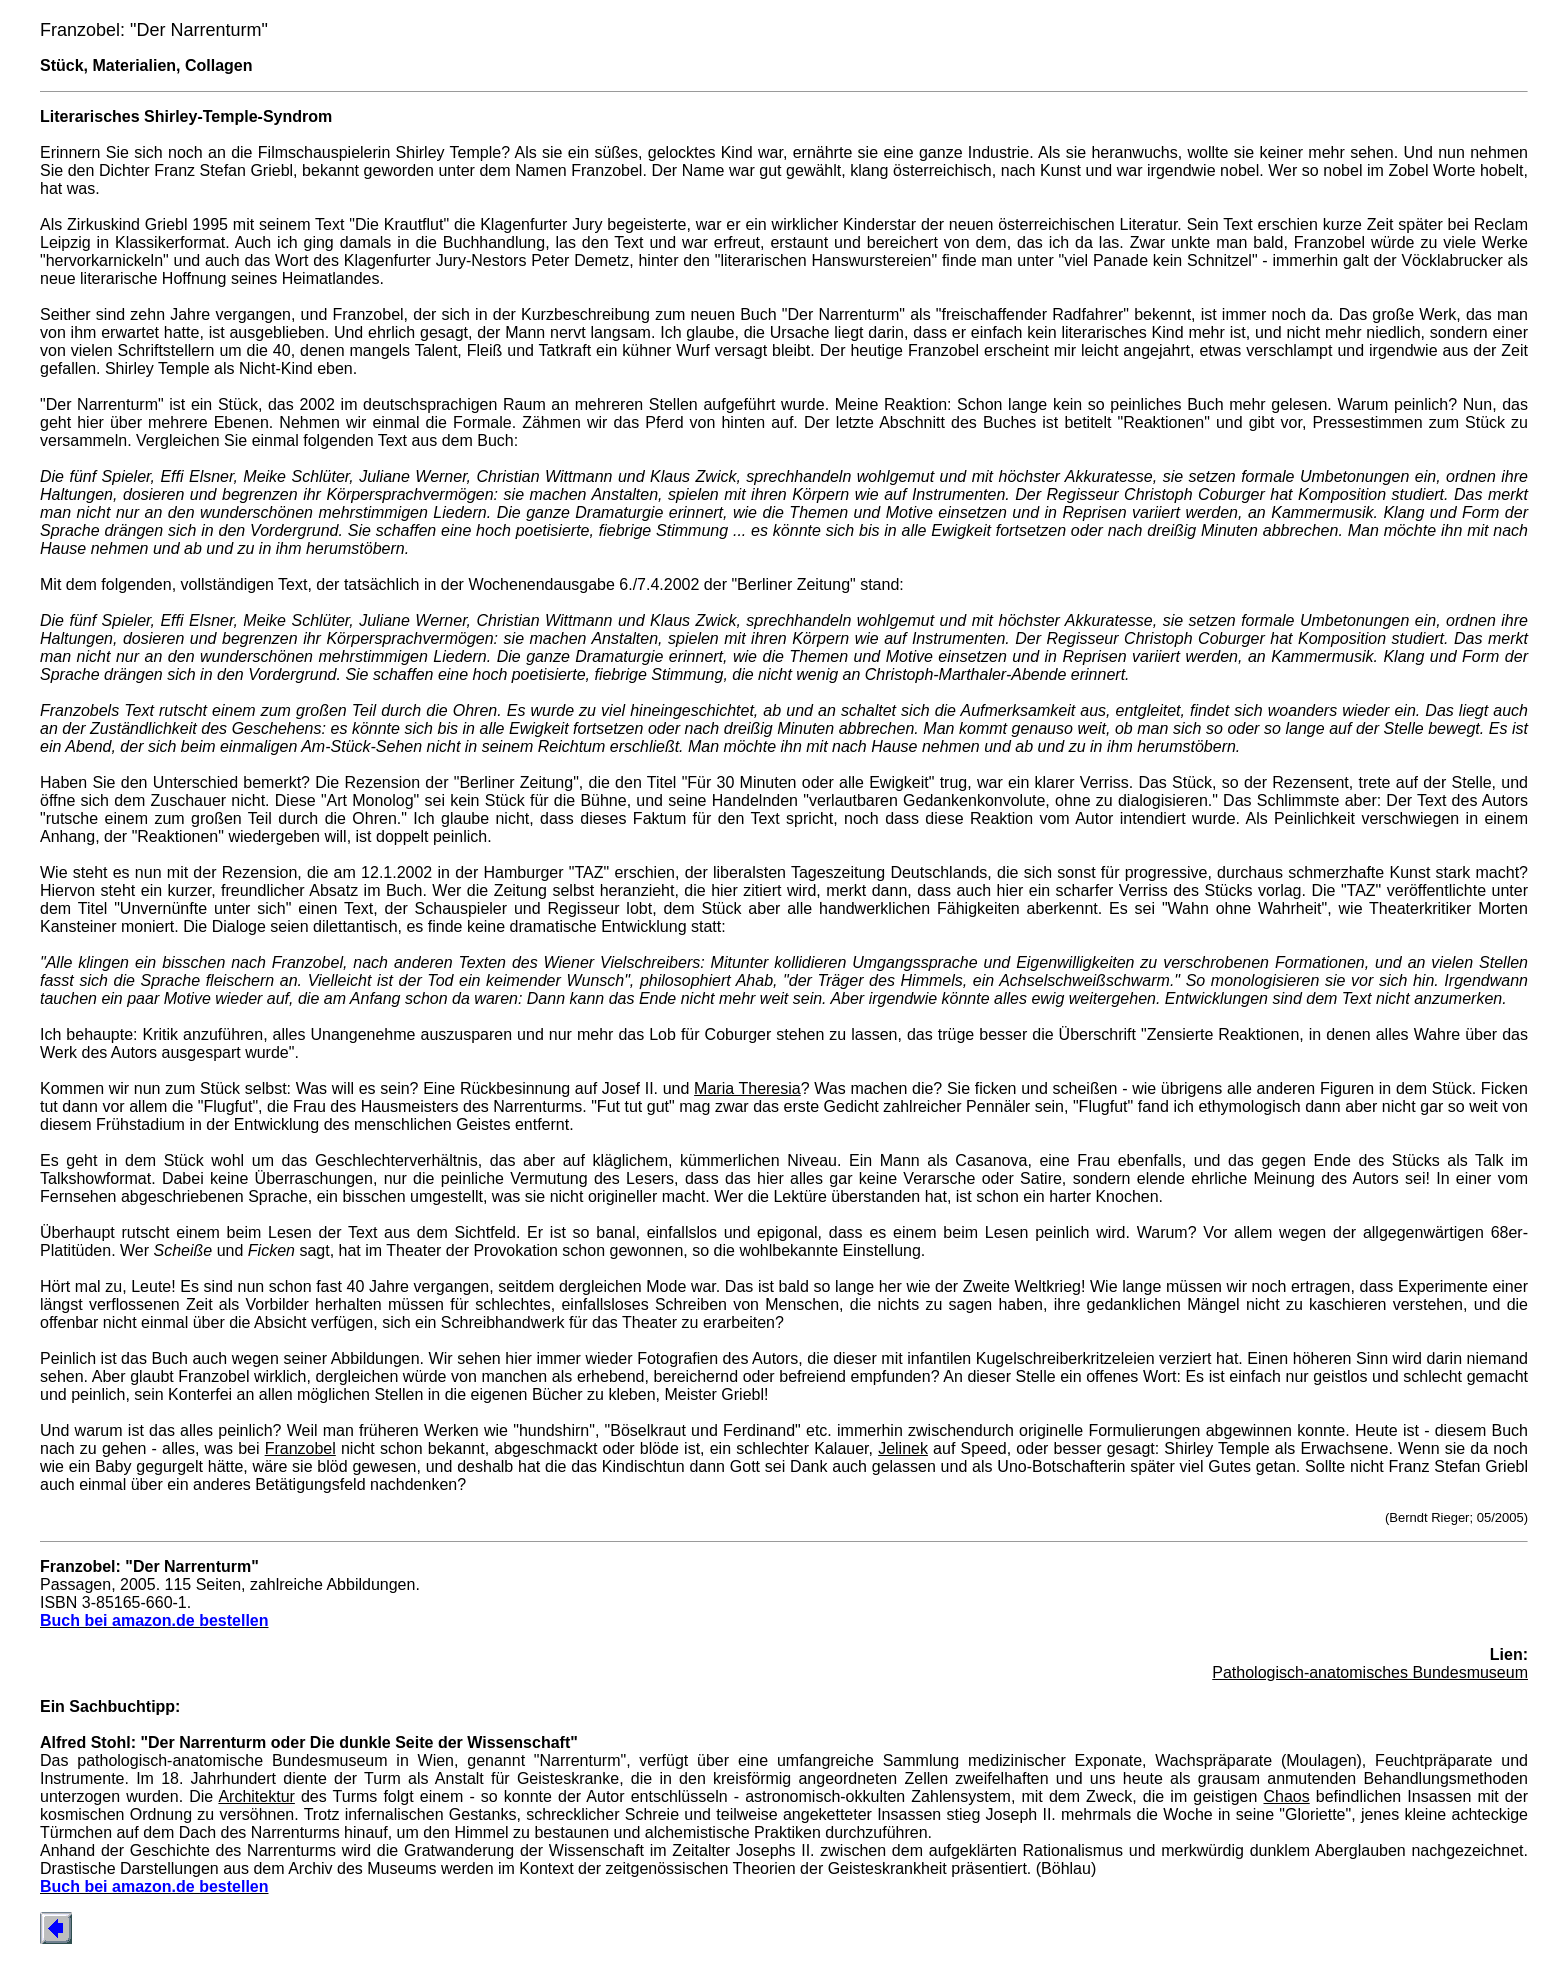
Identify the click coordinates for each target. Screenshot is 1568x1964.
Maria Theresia (747, 1088)
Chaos (1286, 1796)
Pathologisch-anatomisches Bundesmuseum (1370, 1672)
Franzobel (300, 1448)
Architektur (256, 1796)
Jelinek (903, 1448)
